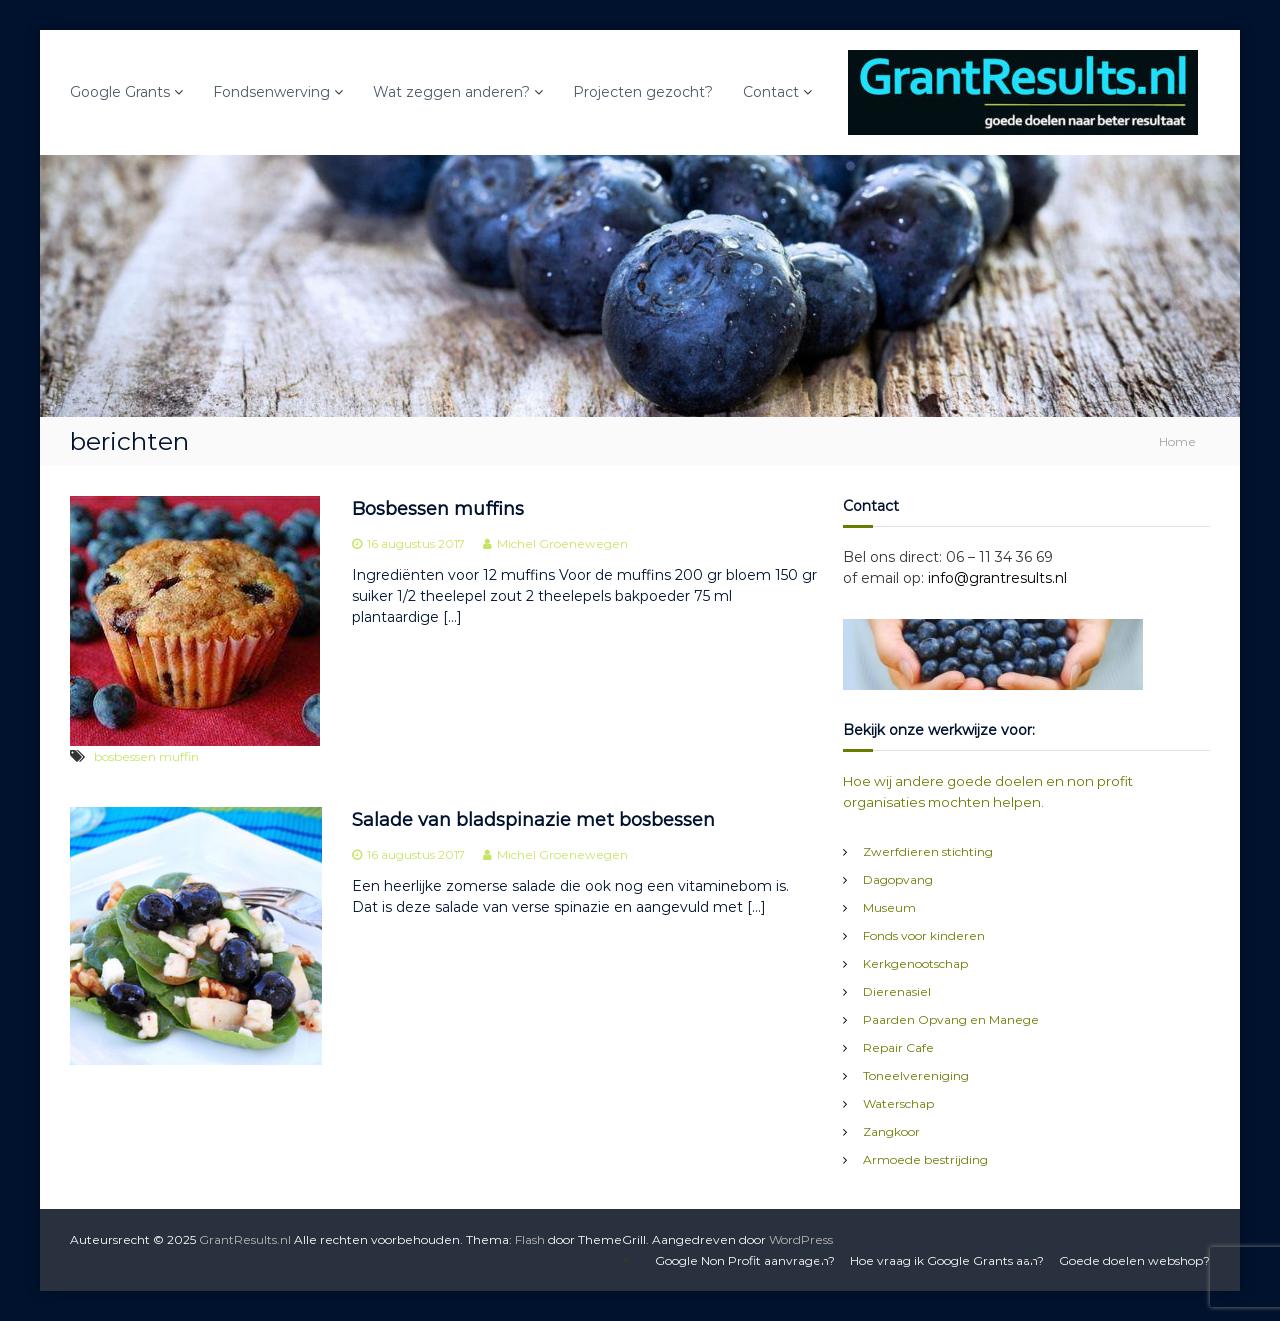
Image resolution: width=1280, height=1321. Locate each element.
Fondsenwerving (271, 92)
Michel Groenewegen (562, 543)
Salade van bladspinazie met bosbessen (533, 820)
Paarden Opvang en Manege (951, 1019)
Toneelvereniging (916, 1075)
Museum (889, 907)
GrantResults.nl (245, 1239)
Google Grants (120, 92)
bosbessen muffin (146, 756)
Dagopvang (898, 879)
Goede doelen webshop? (1134, 1260)
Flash (530, 1239)
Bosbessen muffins (438, 509)
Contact (771, 92)
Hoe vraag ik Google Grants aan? (947, 1260)
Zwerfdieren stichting (928, 851)
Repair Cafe (898, 1047)
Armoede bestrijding (925, 1159)
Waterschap (898, 1103)
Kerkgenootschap (915, 963)
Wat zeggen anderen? (451, 92)
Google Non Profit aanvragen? (745, 1260)
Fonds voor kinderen (924, 935)
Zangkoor (891, 1131)
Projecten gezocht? (643, 92)
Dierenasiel (897, 991)
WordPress (801, 1239)
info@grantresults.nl (997, 578)
